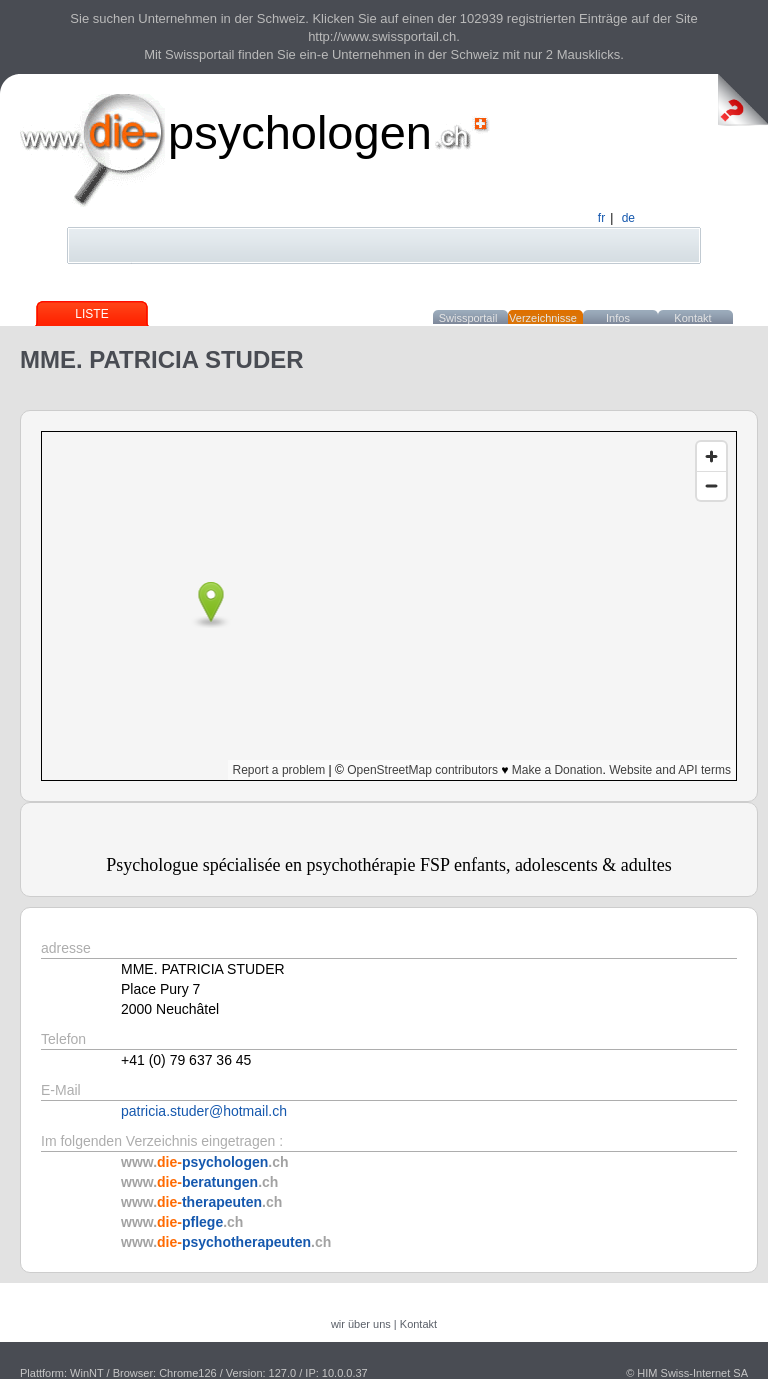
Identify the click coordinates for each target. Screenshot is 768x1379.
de (628, 218)
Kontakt (692, 318)
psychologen (300, 132)
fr (601, 218)
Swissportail (468, 318)
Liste (91, 314)
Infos (618, 318)
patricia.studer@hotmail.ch (204, 1111)
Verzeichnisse (543, 318)
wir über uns (361, 1324)
